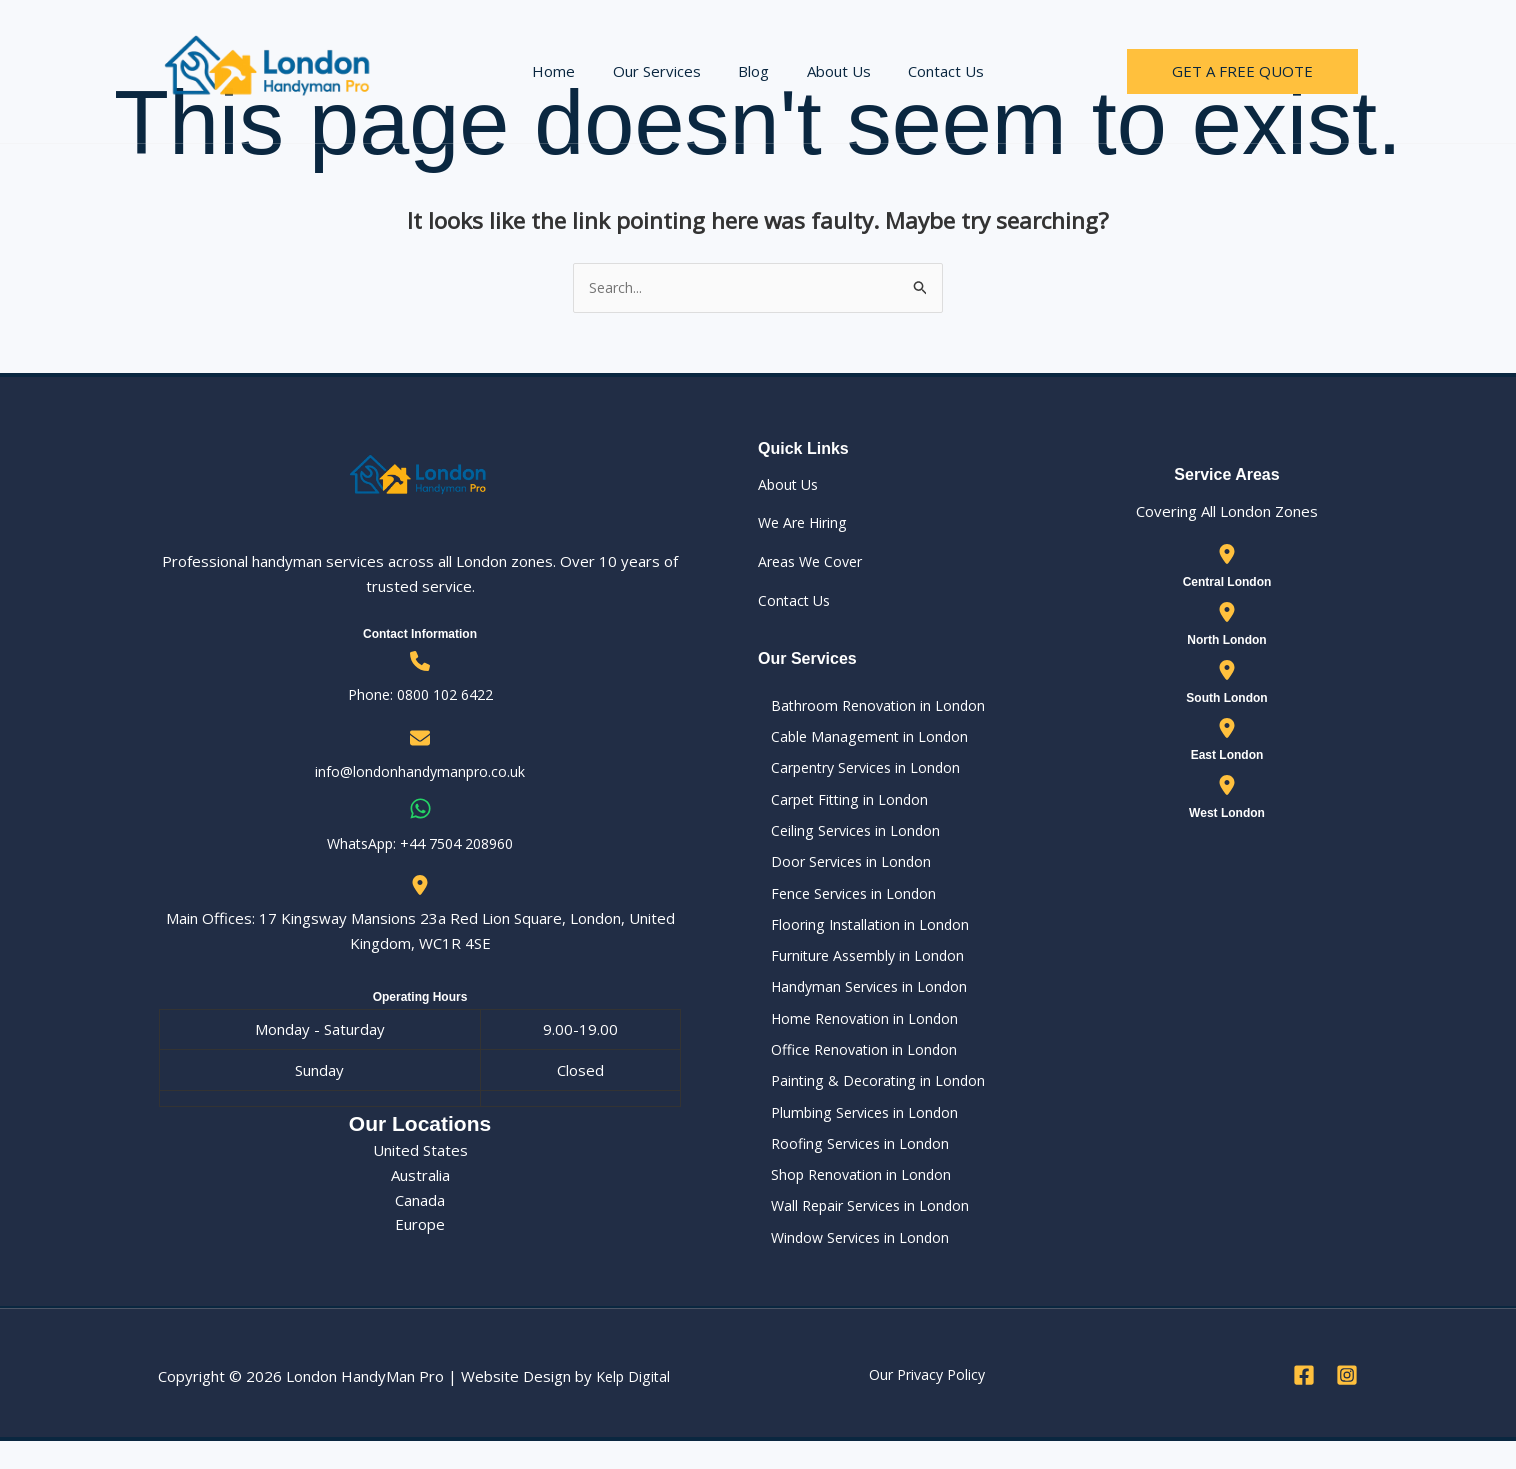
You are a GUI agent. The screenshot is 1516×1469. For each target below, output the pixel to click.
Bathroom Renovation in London (868, 707)
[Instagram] (1347, 1403)
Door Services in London (841, 871)
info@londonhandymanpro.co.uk (420, 773)
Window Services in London (851, 1264)
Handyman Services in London (861, 1002)
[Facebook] (1304, 1403)
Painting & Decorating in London (868, 1100)
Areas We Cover (814, 563)
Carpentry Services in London (858, 773)
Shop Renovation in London (851, 1199)
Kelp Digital (635, 1404)
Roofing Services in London (851, 1166)
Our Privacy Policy (927, 1402)
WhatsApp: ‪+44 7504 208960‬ (420, 844)
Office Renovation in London (855, 1068)
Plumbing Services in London (855, 1133)
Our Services (664, 71)
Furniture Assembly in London (859, 969)
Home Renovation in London (855, 1035)
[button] (1242, 71)
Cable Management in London (859, 740)
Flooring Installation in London (860, 937)
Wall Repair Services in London (862, 1231)
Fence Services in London (844, 904)
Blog (753, 71)
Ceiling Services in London (846, 838)
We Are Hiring (806, 524)
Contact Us (931, 71)
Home (568, 71)
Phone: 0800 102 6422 (420, 695)
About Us (831, 71)
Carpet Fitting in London (840, 806)
